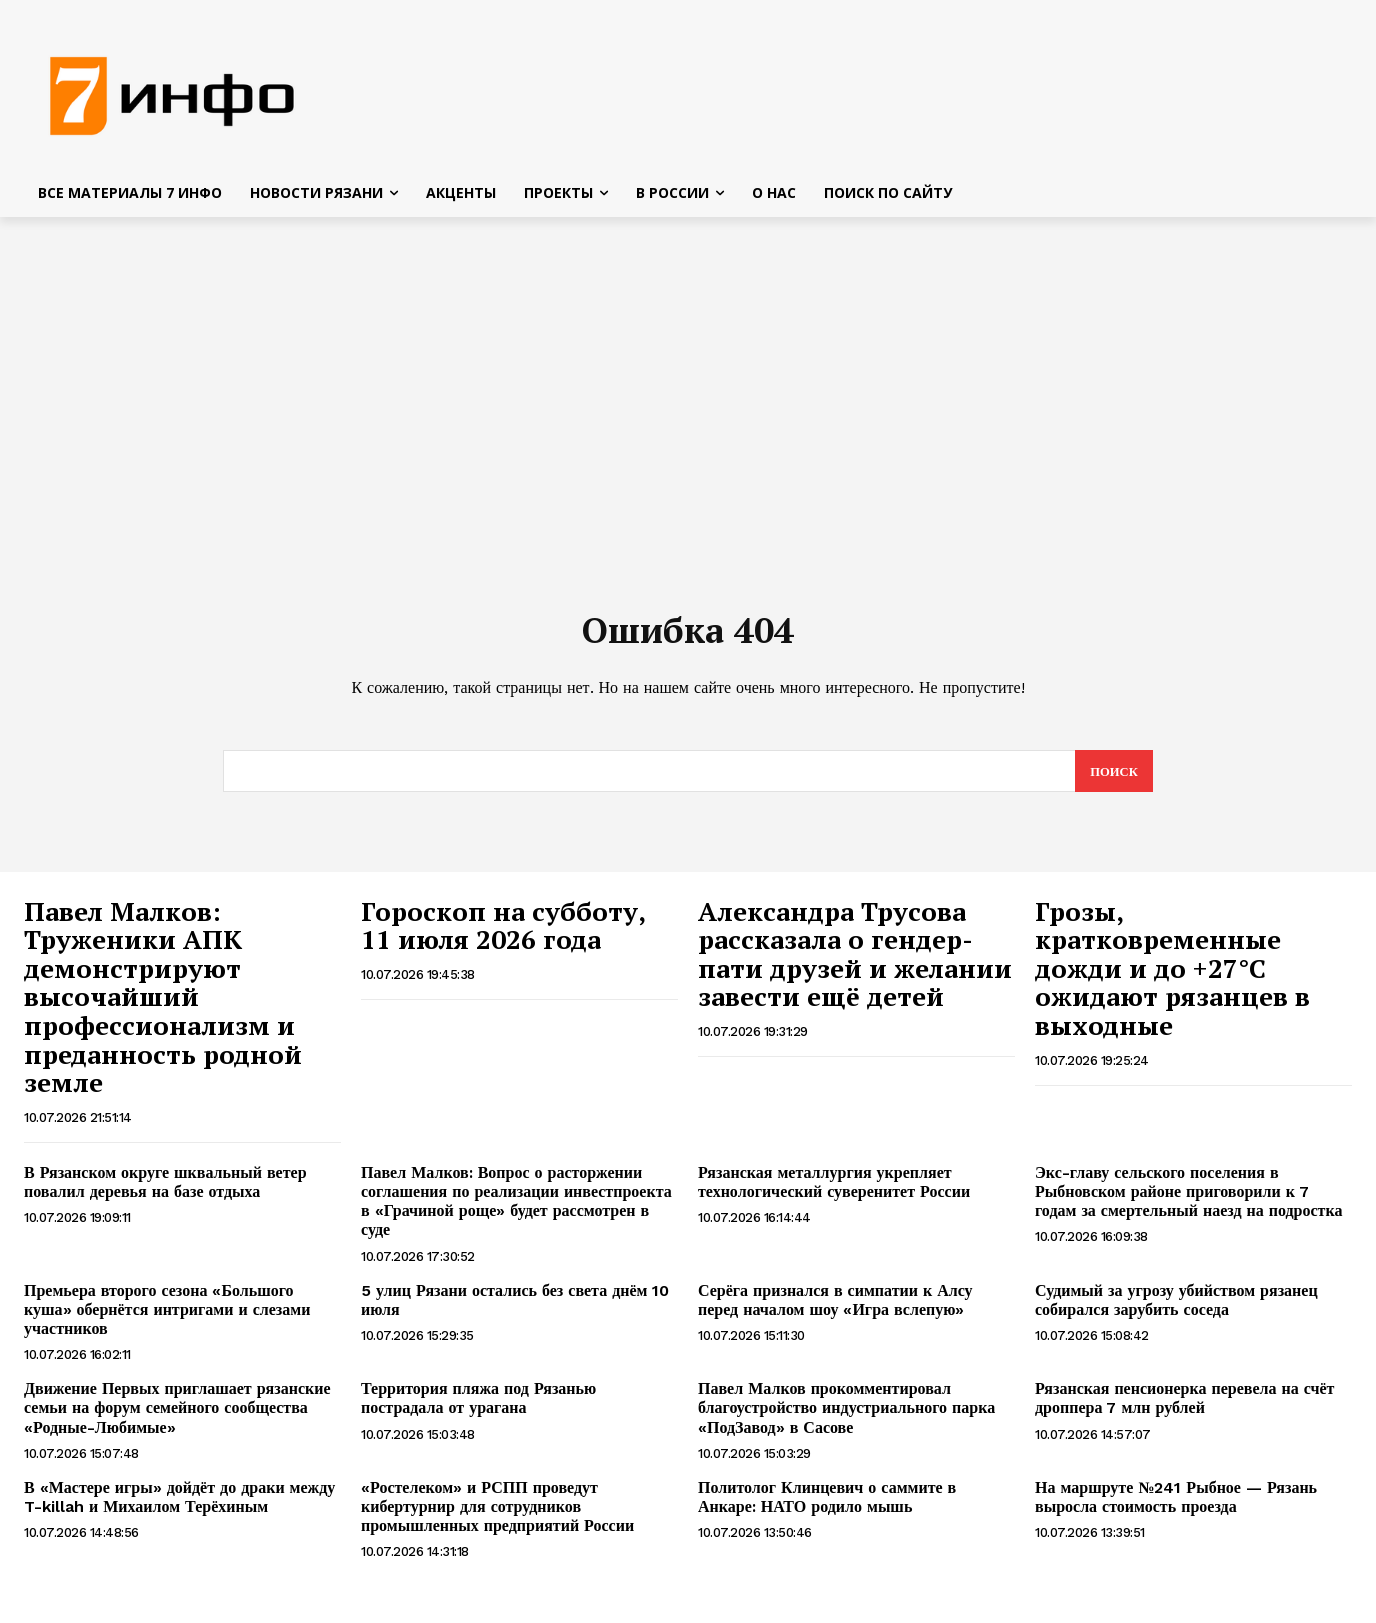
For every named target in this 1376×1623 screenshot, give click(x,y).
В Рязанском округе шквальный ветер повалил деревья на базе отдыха (165, 1189)
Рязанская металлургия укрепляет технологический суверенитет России (834, 1189)
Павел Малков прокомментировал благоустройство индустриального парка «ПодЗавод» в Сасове (846, 1414)
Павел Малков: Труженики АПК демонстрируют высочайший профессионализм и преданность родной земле (163, 1004)
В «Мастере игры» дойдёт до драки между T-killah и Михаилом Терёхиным (179, 1504)
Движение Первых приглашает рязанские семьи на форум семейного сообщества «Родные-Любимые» (177, 1414)
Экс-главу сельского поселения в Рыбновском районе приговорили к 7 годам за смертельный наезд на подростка (1188, 1198)
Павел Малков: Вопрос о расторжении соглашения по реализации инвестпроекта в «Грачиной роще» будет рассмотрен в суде (516, 1208)
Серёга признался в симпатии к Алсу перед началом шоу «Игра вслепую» (835, 1307)
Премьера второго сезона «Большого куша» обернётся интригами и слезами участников (167, 1316)
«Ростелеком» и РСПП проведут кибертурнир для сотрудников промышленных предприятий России (497, 1513)
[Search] (1113, 778)
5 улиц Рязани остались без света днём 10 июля (515, 1307)
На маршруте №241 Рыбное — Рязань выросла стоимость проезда (1176, 1504)
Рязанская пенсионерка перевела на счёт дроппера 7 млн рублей (1184, 1405)
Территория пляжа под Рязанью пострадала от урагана (478, 1405)
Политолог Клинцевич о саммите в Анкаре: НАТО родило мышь (827, 1504)
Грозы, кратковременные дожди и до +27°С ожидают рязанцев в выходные (1172, 975)
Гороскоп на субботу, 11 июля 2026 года (503, 932)
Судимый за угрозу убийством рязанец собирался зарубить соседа (1176, 1307)
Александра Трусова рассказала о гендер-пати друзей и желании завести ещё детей (855, 961)
